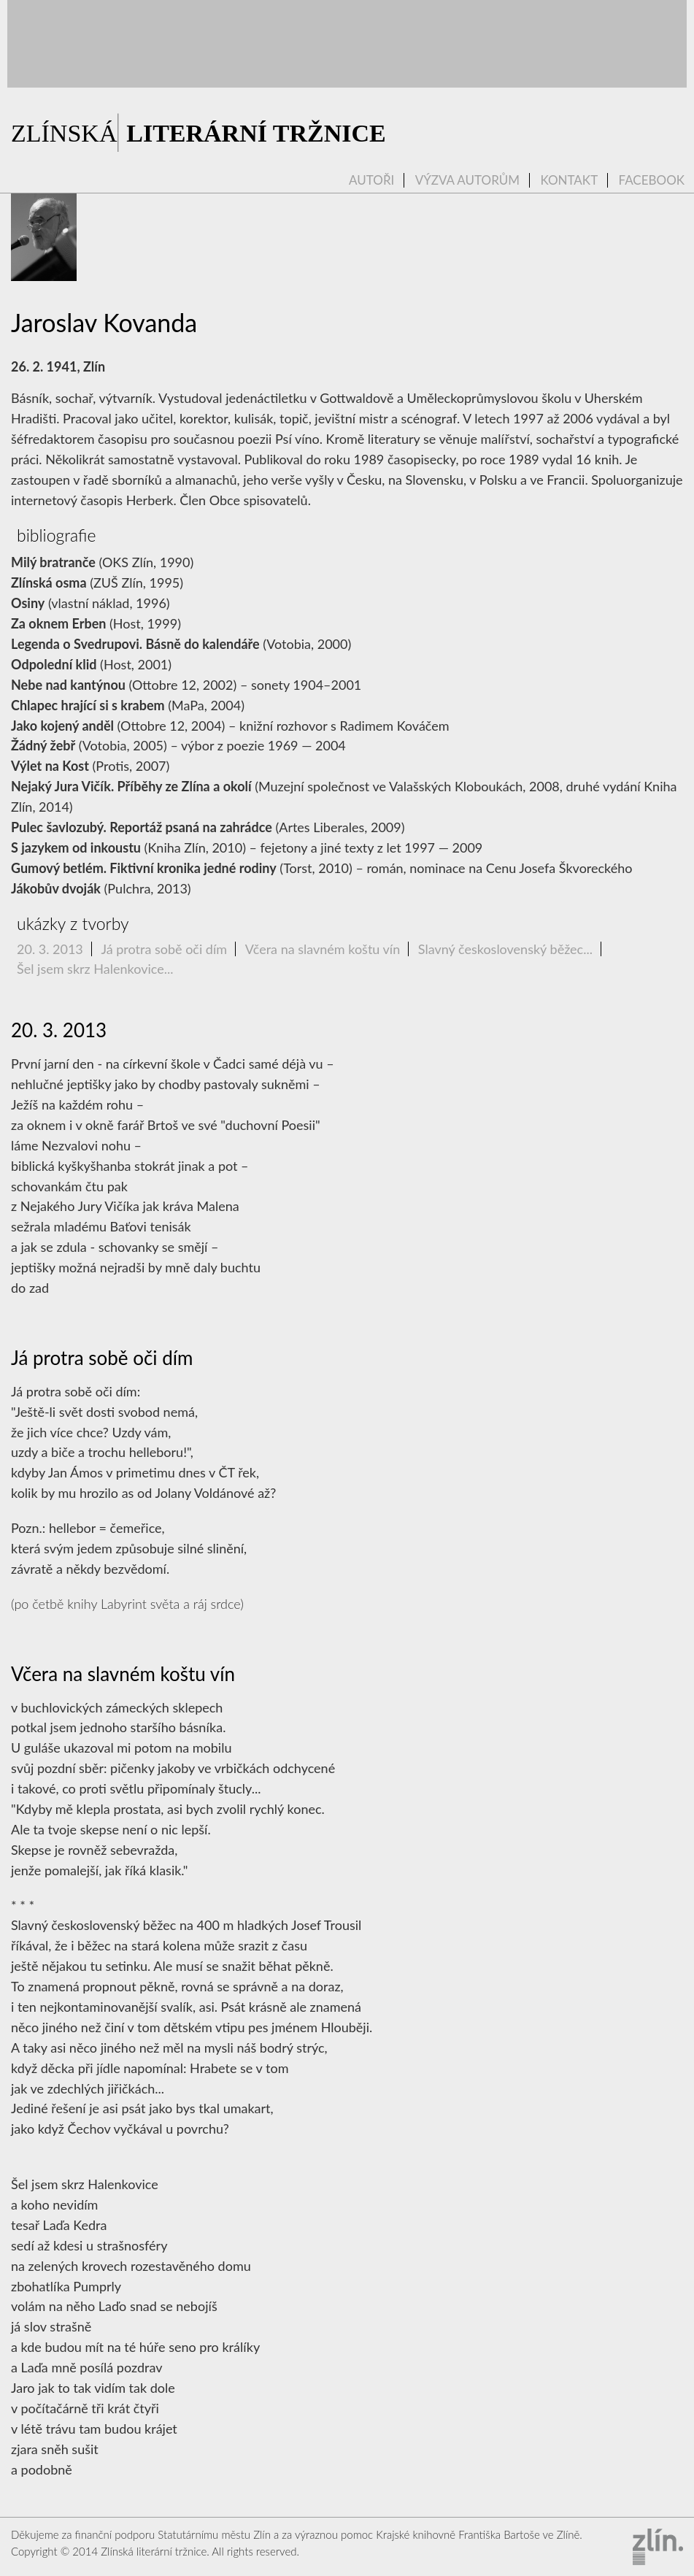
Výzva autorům (467, 180)
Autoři (371, 180)
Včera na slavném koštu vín (323, 949)
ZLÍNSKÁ (198, 133)
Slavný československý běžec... (505, 949)
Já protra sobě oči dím (164, 949)
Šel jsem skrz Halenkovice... (95, 968)
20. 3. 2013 (50, 949)
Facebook (652, 180)
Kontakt (569, 180)
